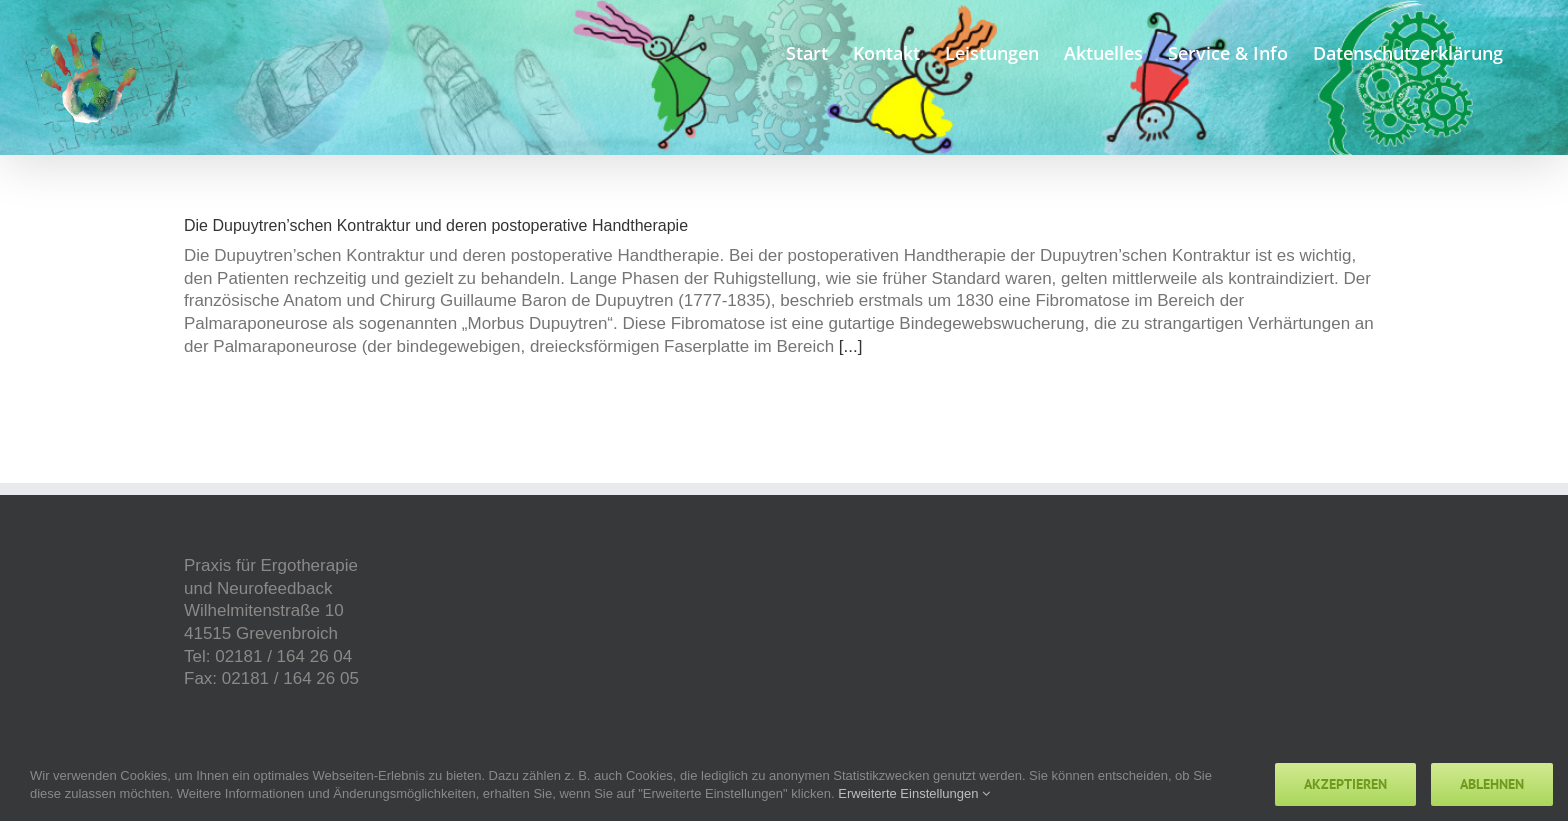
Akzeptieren (1345, 784)
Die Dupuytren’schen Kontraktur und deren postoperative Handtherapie (436, 225)
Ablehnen (1492, 784)
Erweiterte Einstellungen (914, 793)
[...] (851, 346)
